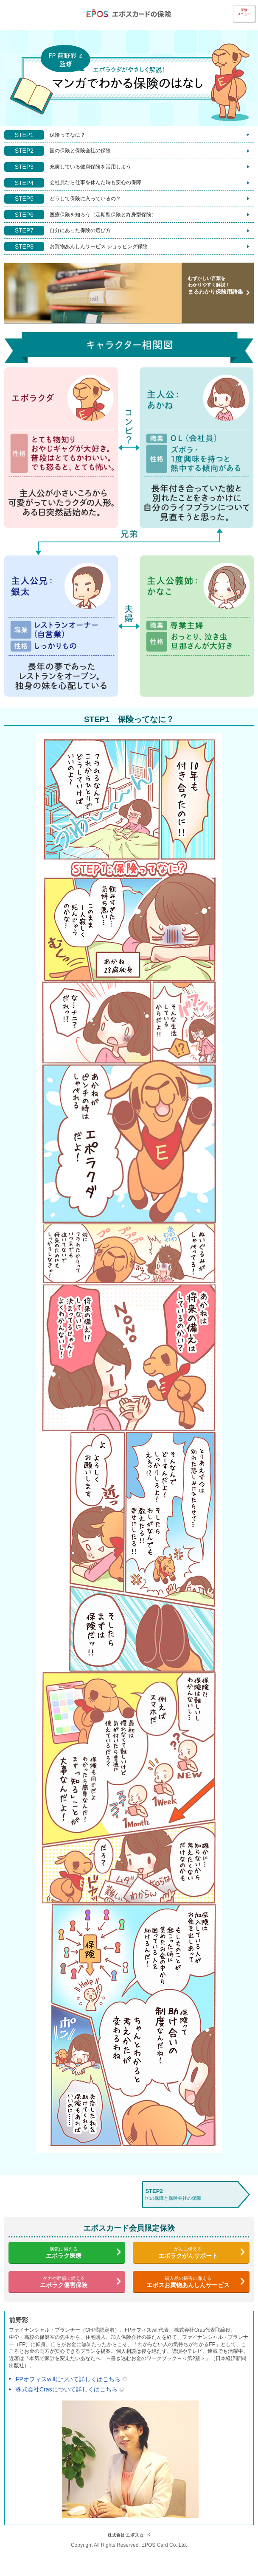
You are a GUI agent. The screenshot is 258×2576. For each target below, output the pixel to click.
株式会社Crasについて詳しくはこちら (69, 2389)
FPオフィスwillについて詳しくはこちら (71, 2379)
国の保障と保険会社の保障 (190, 2194)
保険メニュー (244, 12)
